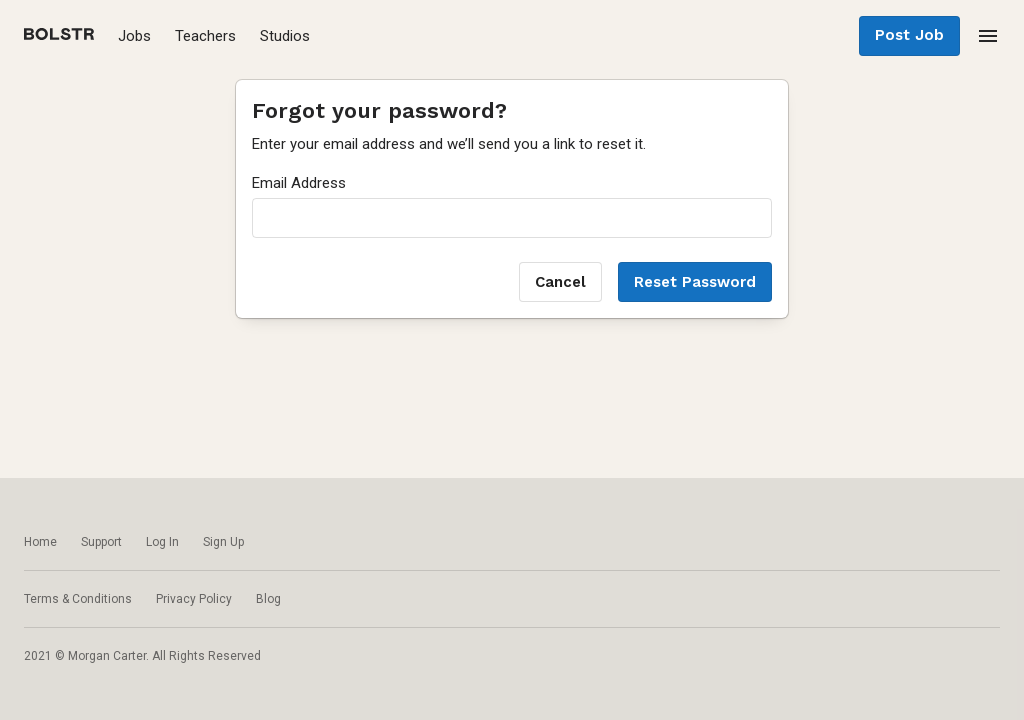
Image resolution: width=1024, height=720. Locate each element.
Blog (268, 599)
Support (101, 542)
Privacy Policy (194, 599)
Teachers (205, 36)
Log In (162, 542)
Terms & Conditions (78, 599)
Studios (285, 36)
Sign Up (223, 542)
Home (40, 542)
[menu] (988, 36)
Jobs (134, 36)
